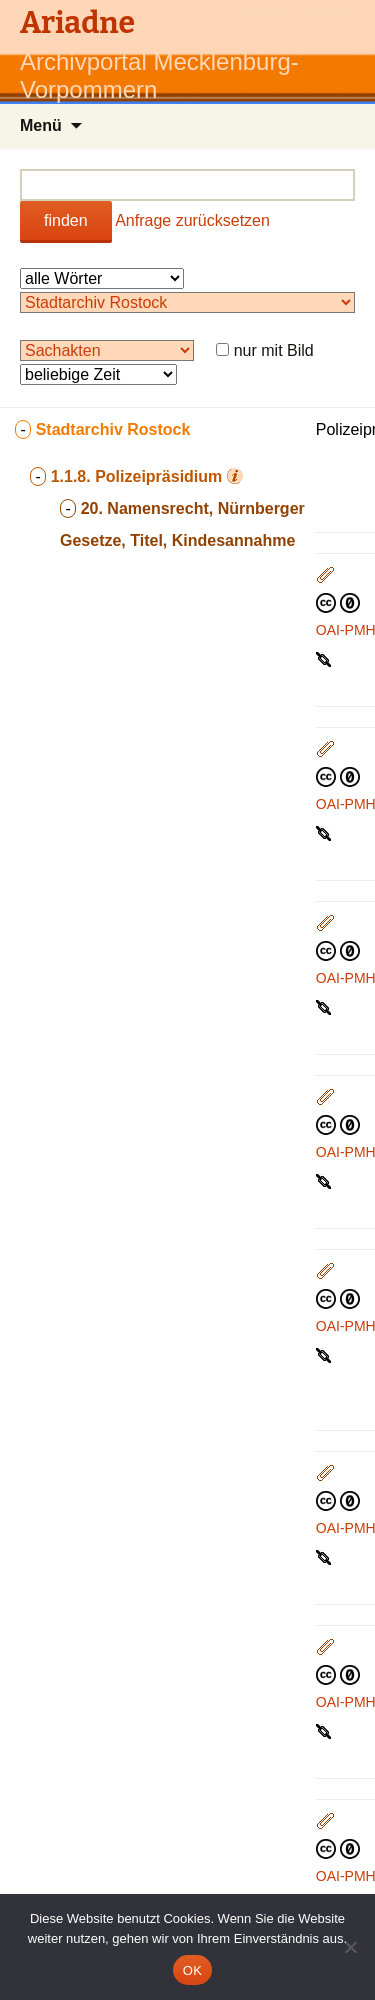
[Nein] (350, 1947)
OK (192, 1970)
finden (66, 220)
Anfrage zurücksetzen (192, 220)
